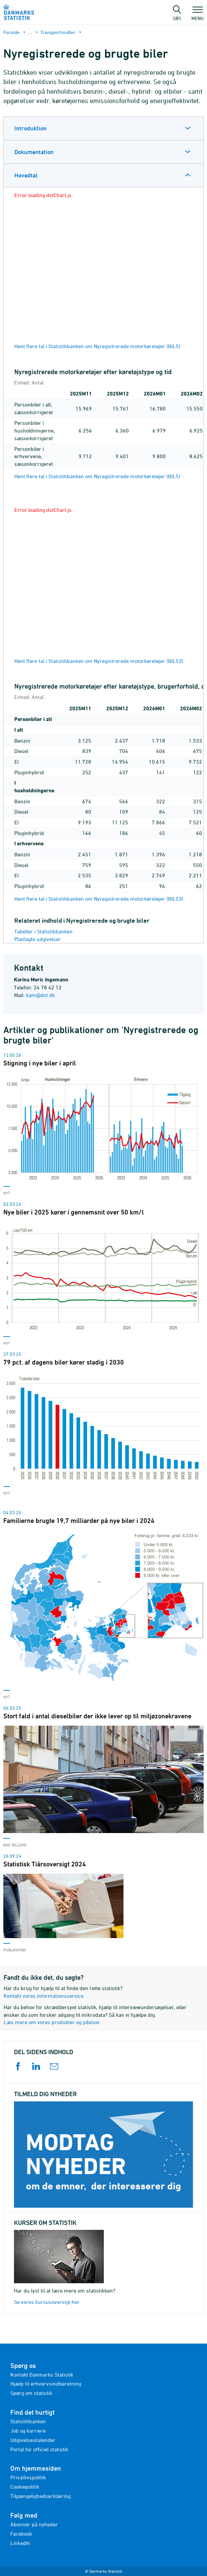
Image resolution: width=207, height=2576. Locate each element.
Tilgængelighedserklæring (40, 2496)
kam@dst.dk (40, 995)
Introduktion (30, 128)
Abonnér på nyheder (34, 2524)
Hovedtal (25, 175)
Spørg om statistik (31, 2393)
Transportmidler (58, 32)
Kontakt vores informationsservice (44, 1996)
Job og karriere (28, 2431)
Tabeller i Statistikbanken (43, 931)
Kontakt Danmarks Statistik (41, 2375)
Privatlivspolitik (28, 2477)
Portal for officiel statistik (39, 2449)
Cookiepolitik (24, 2487)
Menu (197, 15)
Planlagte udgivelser (37, 939)
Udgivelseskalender (33, 2440)
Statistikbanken (28, 2421)
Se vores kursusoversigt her (47, 2302)
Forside (11, 32)
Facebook (21, 2534)
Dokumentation (34, 151)
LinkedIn (20, 2543)
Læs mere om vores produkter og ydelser (52, 2022)
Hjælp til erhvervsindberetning (45, 2384)
